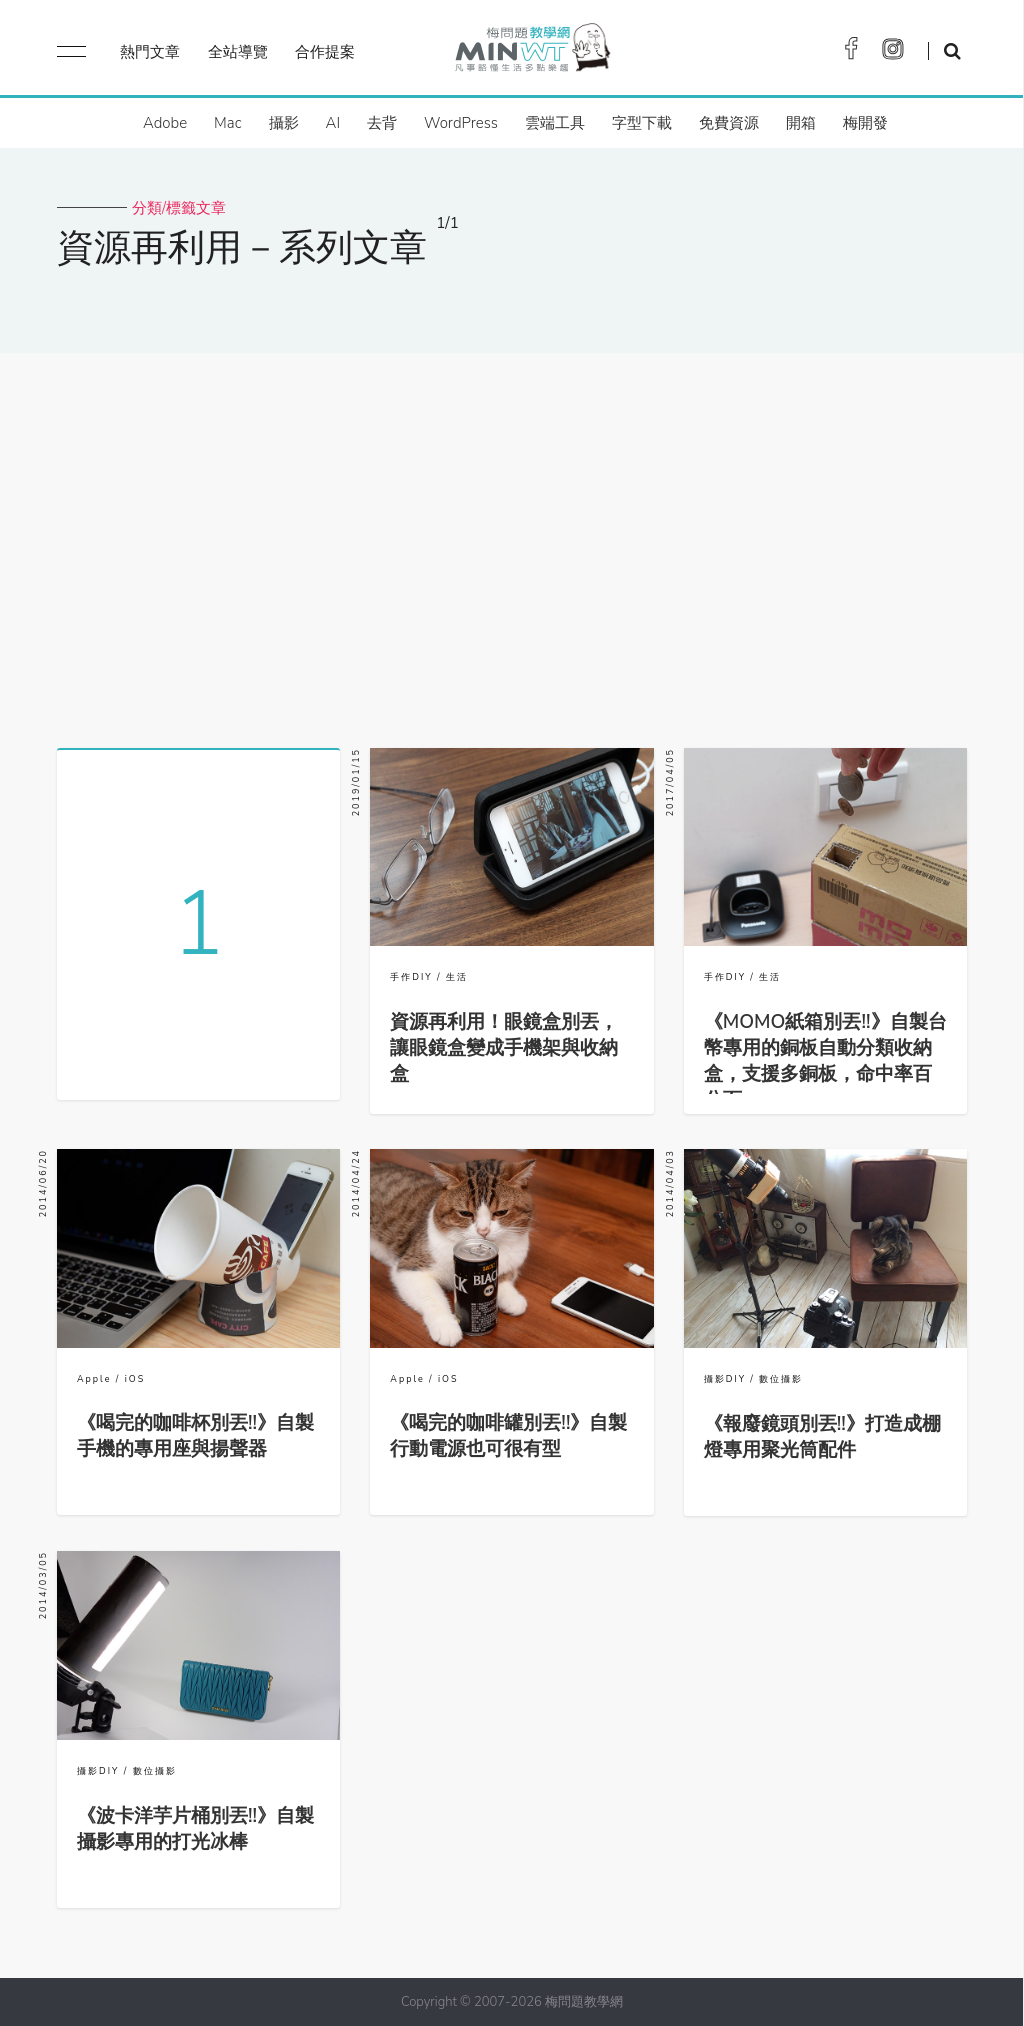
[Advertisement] (512, 543)
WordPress (461, 123)
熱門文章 (150, 52)
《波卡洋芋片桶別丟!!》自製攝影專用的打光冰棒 (195, 1829)
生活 (457, 977)
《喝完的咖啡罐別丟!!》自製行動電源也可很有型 (508, 1436)
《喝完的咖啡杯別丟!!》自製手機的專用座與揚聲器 (195, 1436)
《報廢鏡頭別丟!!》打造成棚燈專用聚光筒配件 (822, 1437)
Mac (227, 123)
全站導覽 (238, 52)
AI (333, 123)
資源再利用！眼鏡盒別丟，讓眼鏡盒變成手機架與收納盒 (504, 1048)
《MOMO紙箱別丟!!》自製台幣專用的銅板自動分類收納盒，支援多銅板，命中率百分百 (825, 1061)
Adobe (165, 123)
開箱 (801, 123)
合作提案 (325, 52)
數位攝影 (781, 1379)
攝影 (284, 123)
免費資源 (729, 123)
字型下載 (642, 123)
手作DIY (411, 977)
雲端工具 (555, 123)
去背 (382, 123)
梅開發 (865, 123)
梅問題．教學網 (531, 52)
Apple (94, 1379)
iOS (135, 1379)
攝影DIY (725, 1379)
